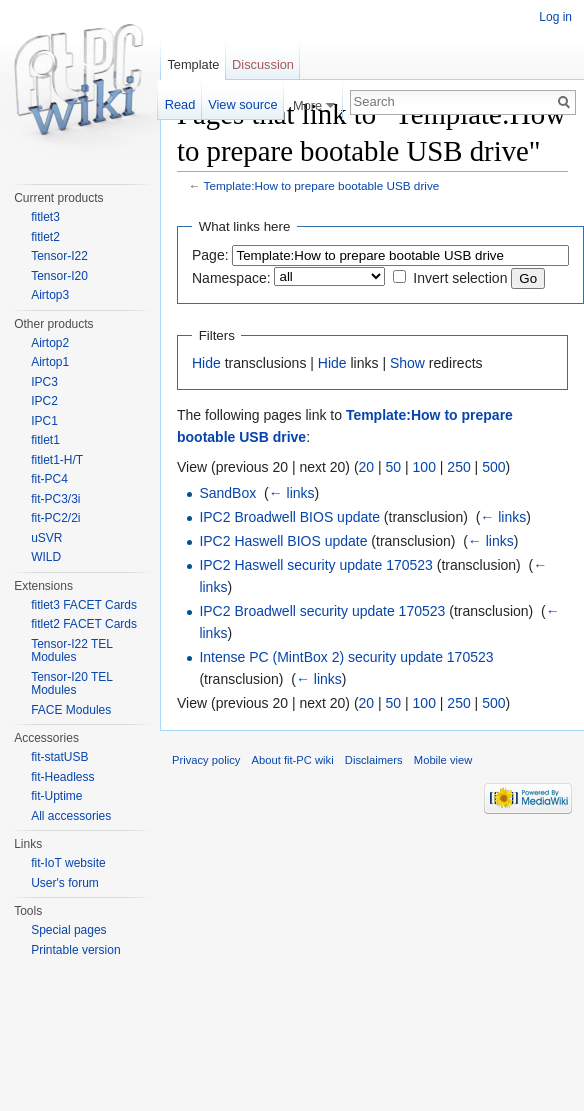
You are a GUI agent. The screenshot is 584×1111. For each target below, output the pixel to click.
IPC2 (44, 401)
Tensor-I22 (59, 256)
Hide (206, 363)
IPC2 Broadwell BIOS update (289, 517)
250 (458, 467)
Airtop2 (50, 343)
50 (394, 467)
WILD (46, 557)
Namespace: (231, 278)
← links (292, 493)
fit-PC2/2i (55, 518)
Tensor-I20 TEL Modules (71, 684)
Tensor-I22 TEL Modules (71, 651)
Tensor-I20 (59, 276)
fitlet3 (45, 217)
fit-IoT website (68, 863)
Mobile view (443, 760)
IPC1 (44, 421)
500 (493, 467)
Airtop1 (50, 362)
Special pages (68, 930)
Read (180, 104)
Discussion (263, 64)
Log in (555, 17)
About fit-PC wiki (293, 760)
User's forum (65, 883)
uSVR (46, 538)
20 (367, 467)
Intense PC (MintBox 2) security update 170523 (346, 657)
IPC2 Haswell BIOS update (283, 541)
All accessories (71, 816)
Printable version (75, 950)
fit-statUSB (59, 757)
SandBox (227, 493)
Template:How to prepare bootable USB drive (322, 185)
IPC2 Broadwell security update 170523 (322, 611)
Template (193, 64)
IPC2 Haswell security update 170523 (315, 565)
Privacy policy (206, 760)
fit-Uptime (56, 796)
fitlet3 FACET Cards (84, 605)
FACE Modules (71, 710)
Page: (210, 255)
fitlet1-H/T (57, 460)
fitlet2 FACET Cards (84, 624)
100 (424, 467)
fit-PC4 (49, 479)
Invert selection (460, 278)
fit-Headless (62, 777)
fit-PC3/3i (55, 499)
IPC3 (44, 382)
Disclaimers (374, 760)
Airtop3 (50, 295)
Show (407, 363)
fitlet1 (45, 440)
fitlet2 (45, 237)
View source (242, 104)
